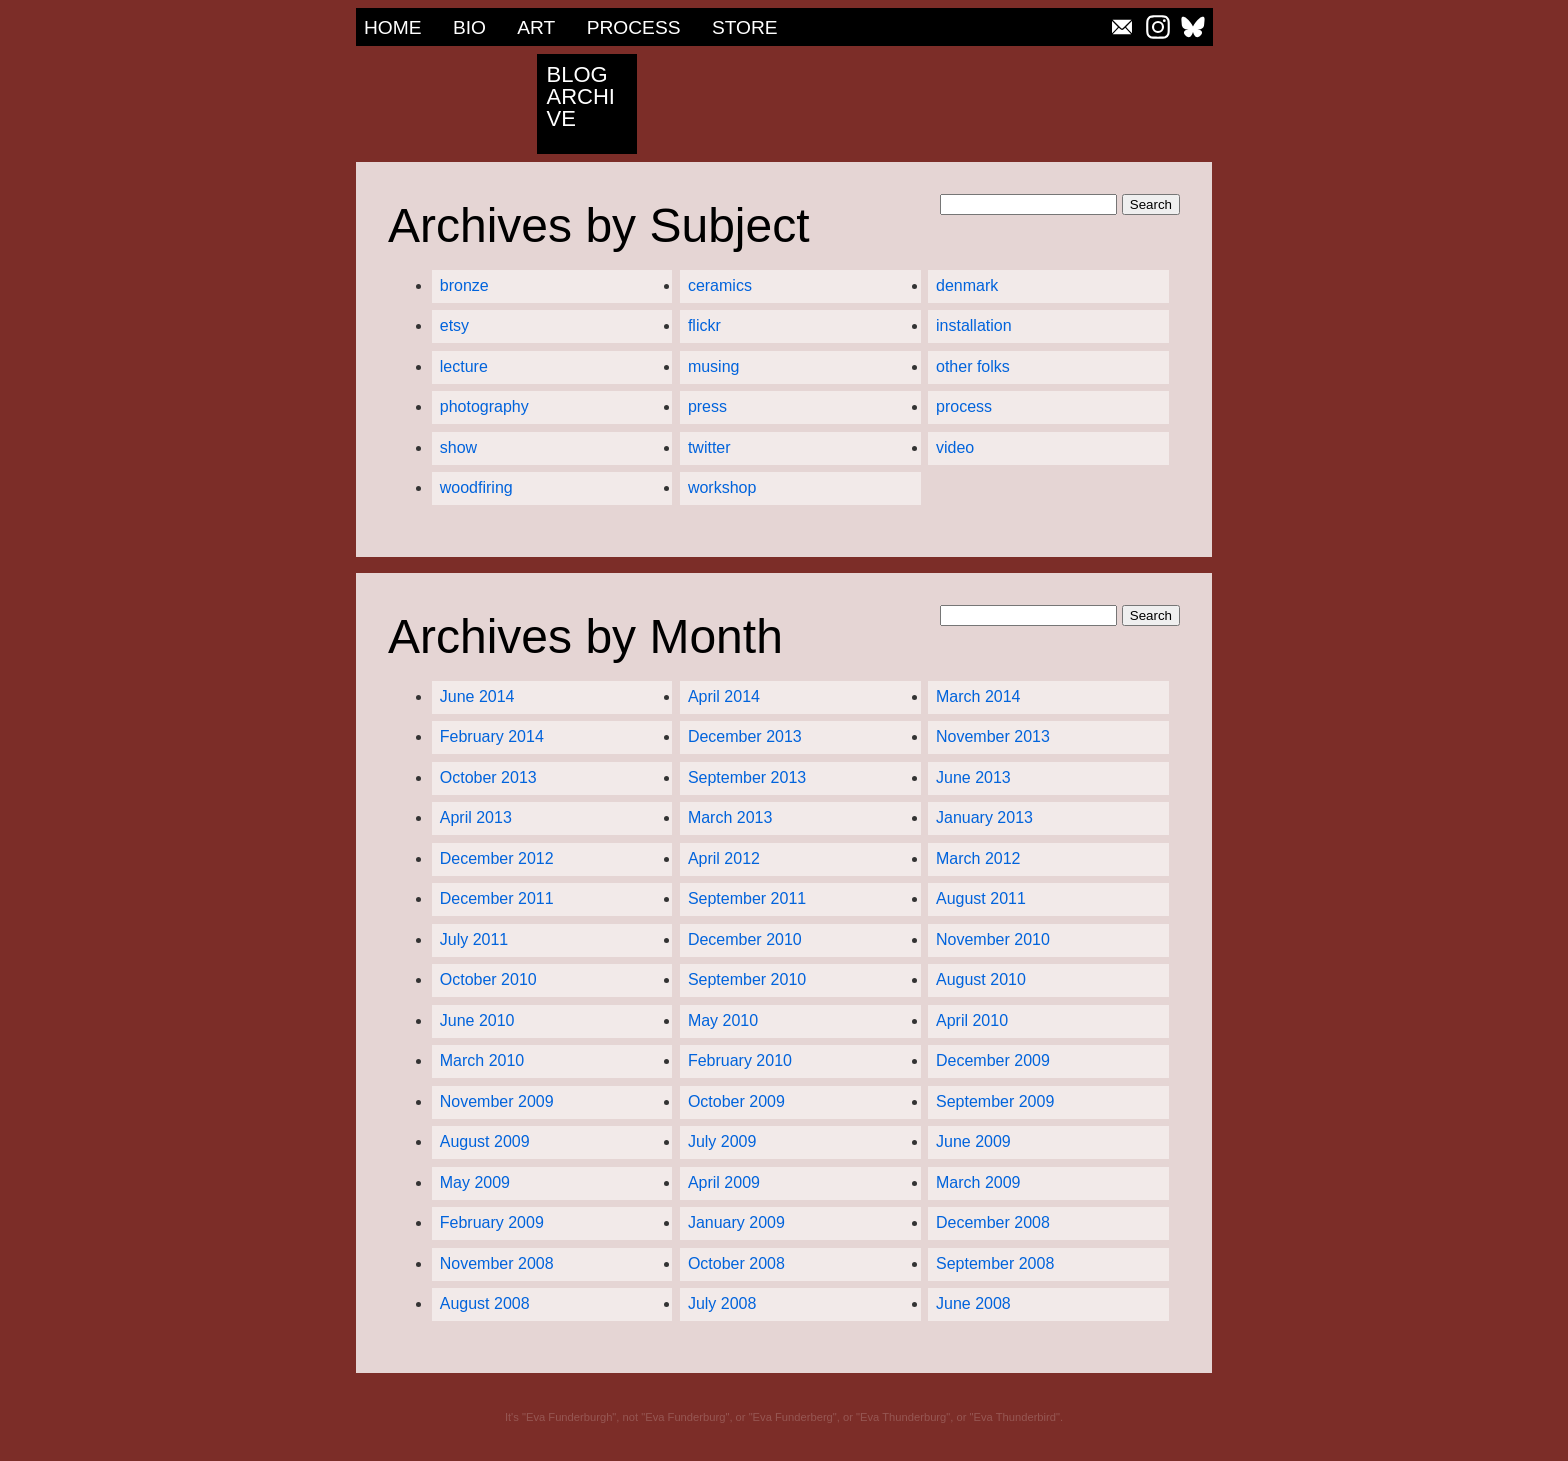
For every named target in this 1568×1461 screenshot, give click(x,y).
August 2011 (981, 899)
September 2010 (747, 980)
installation (974, 326)
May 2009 (475, 1183)
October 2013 (488, 778)
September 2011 (747, 899)
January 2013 (984, 818)
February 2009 (492, 1223)
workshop (722, 488)
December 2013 (745, 737)
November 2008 (497, 1264)
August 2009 (485, 1142)
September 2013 (747, 778)
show (458, 448)
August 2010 (981, 980)
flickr (704, 326)
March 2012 (978, 859)
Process (634, 27)
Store (745, 27)
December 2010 (745, 940)
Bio (469, 27)
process (964, 407)
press (707, 407)
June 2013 (973, 778)
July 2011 (474, 940)
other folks (973, 367)
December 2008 (993, 1223)
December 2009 (993, 1061)
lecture (464, 367)
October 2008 (736, 1264)
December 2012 (497, 859)
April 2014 (724, 697)
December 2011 (497, 899)
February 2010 (740, 1061)
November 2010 (993, 940)
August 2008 (485, 1304)
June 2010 (477, 1021)
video (955, 448)
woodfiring (476, 488)
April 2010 (972, 1021)
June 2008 (973, 1304)
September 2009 (995, 1102)
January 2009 (736, 1223)
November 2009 (497, 1102)
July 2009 (722, 1142)
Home (393, 27)
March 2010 (482, 1061)
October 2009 (736, 1102)
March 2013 (730, 818)
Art (536, 27)
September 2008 (995, 1264)
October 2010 (488, 980)
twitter (709, 448)
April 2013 (476, 818)
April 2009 (724, 1183)
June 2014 (477, 697)
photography (484, 407)
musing (714, 367)
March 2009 (978, 1183)
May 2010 (723, 1021)
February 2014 (492, 737)
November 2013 (993, 737)
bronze (464, 286)
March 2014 (978, 697)
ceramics (720, 286)
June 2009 (973, 1142)
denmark (967, 286)
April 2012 (724, 859)
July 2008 (722, 1304)
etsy (454, 326)
